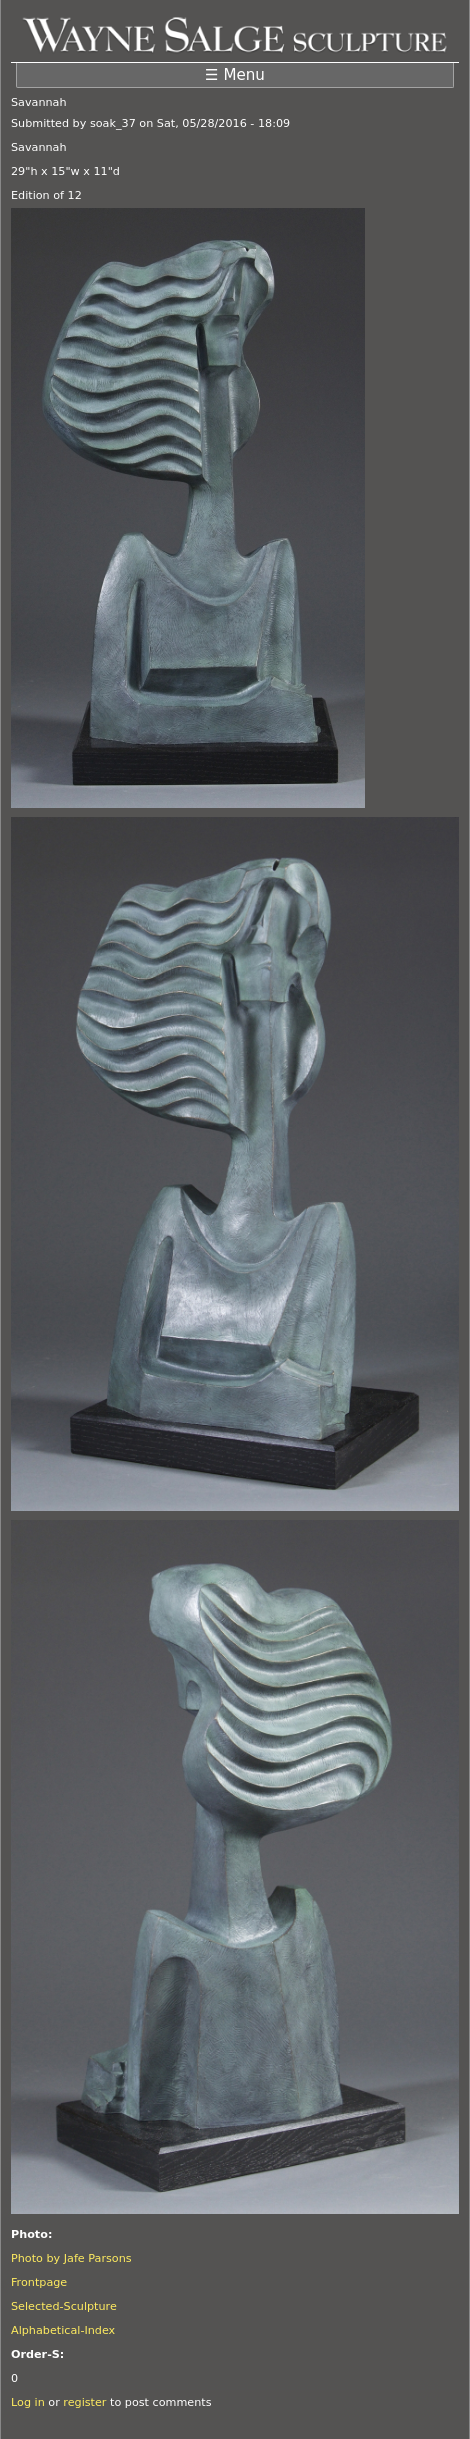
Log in (28, 2402)
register (84, 2402)
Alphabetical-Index (63, 2330)
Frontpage (39, 2282)
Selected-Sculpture (64, 2306)
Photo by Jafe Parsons (71, 2258)
